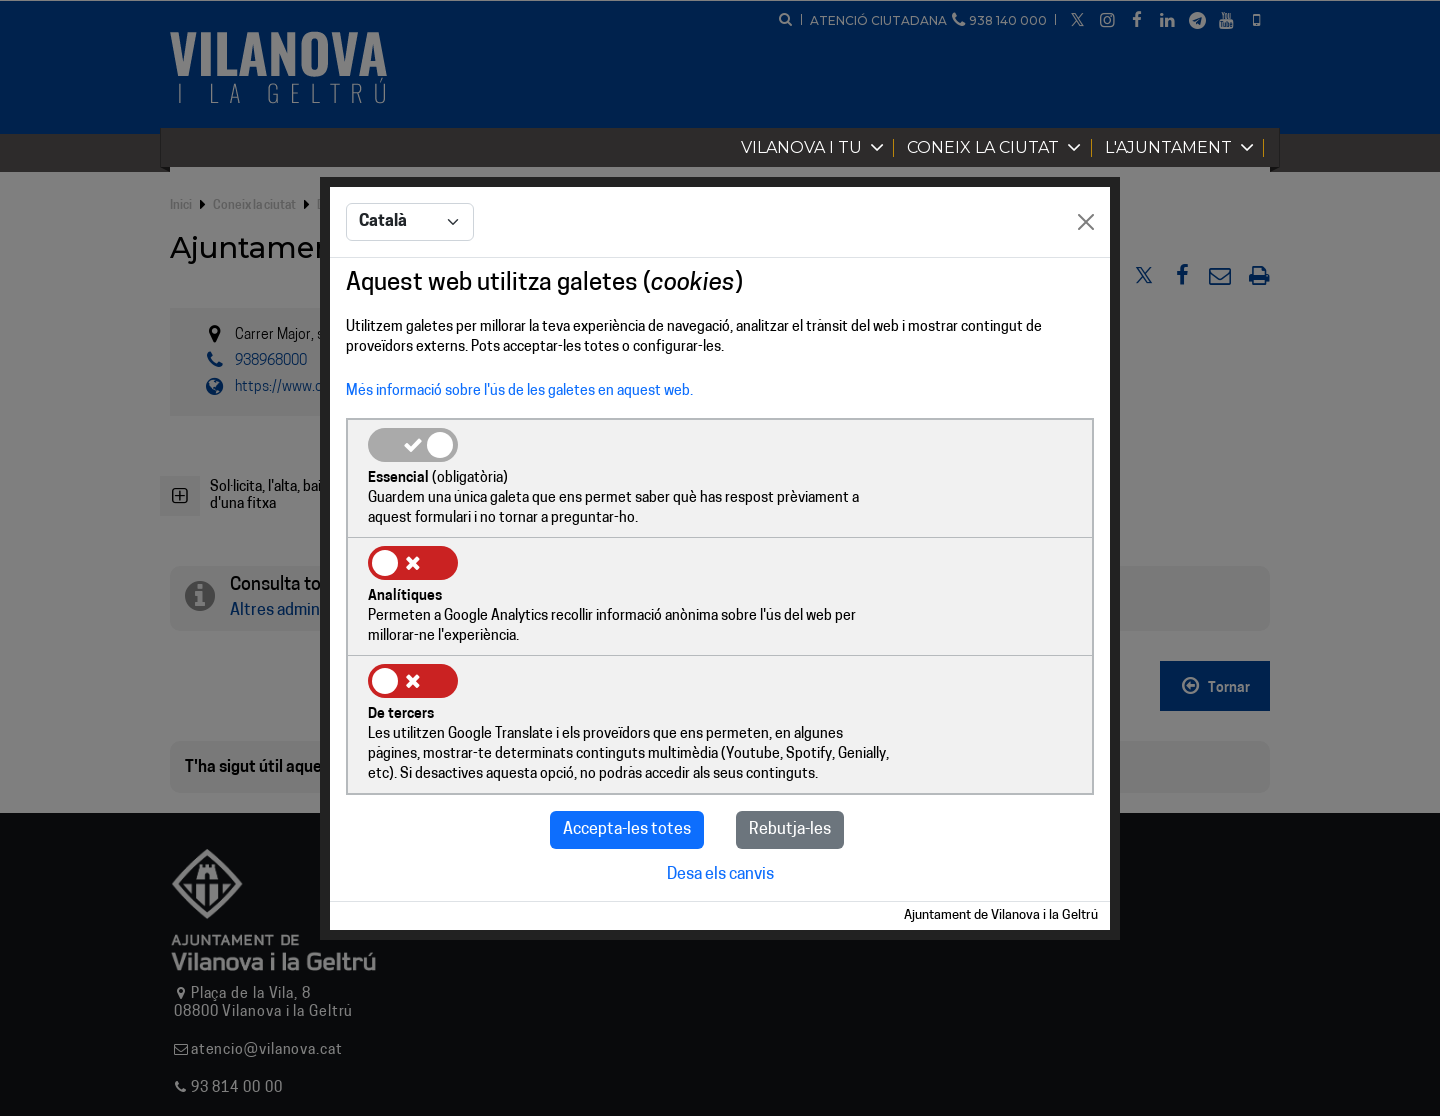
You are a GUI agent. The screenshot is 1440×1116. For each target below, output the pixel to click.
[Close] (1086, 283)
